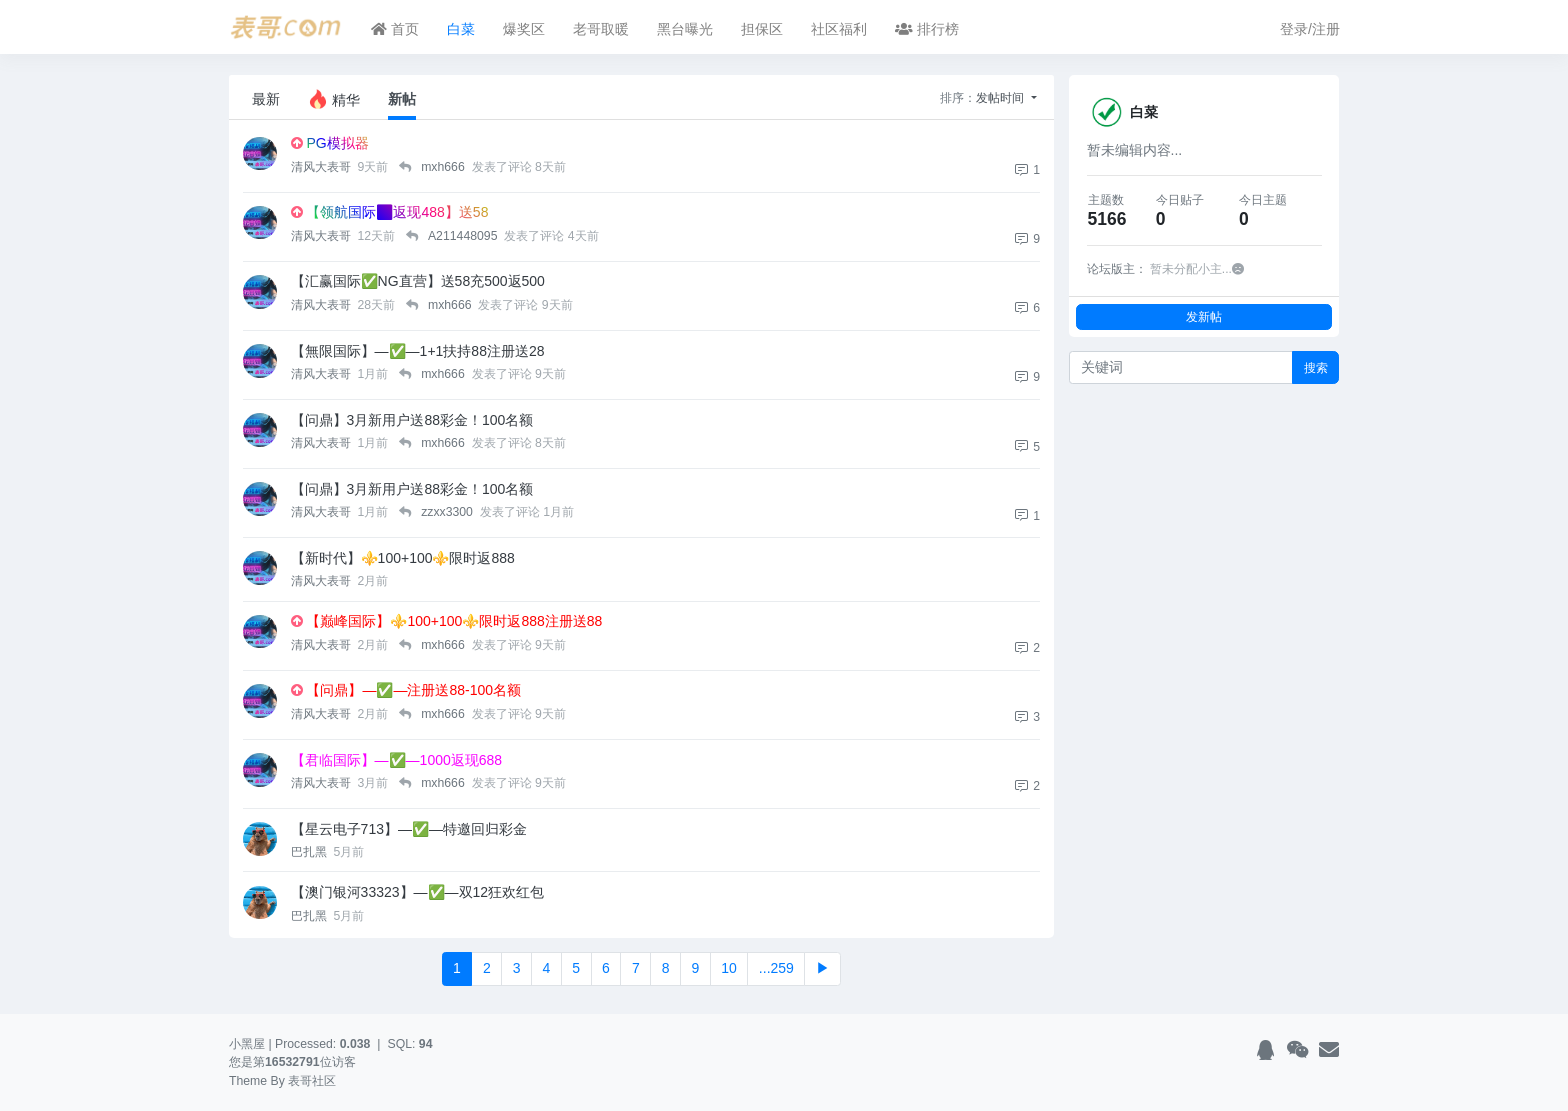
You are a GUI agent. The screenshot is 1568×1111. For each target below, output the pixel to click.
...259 (776, 968)
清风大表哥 (322, 167)
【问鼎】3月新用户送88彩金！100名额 (412, 420)
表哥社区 (312, 1081)
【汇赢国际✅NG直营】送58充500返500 (418, 281)
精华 (334, 99)
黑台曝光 (685, 29)
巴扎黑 (310, 852)
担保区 (762, 29)
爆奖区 (524, 29)
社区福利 (839, 29)
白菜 (461, 29)
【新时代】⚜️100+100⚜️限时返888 (403, 558)
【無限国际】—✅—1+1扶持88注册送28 (418, 351)
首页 (395, 29)
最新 (266, 99)
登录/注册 (1310, 29)
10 (729, 968)
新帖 (402, 99)
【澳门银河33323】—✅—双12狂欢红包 (418, 892)
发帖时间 (1001, 98)
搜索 (1316, 367)
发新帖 (1204, 316)
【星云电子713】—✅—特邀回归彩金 (409, 829)
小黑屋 (247, 1044)
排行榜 (927, 29)
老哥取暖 (601, 29)
